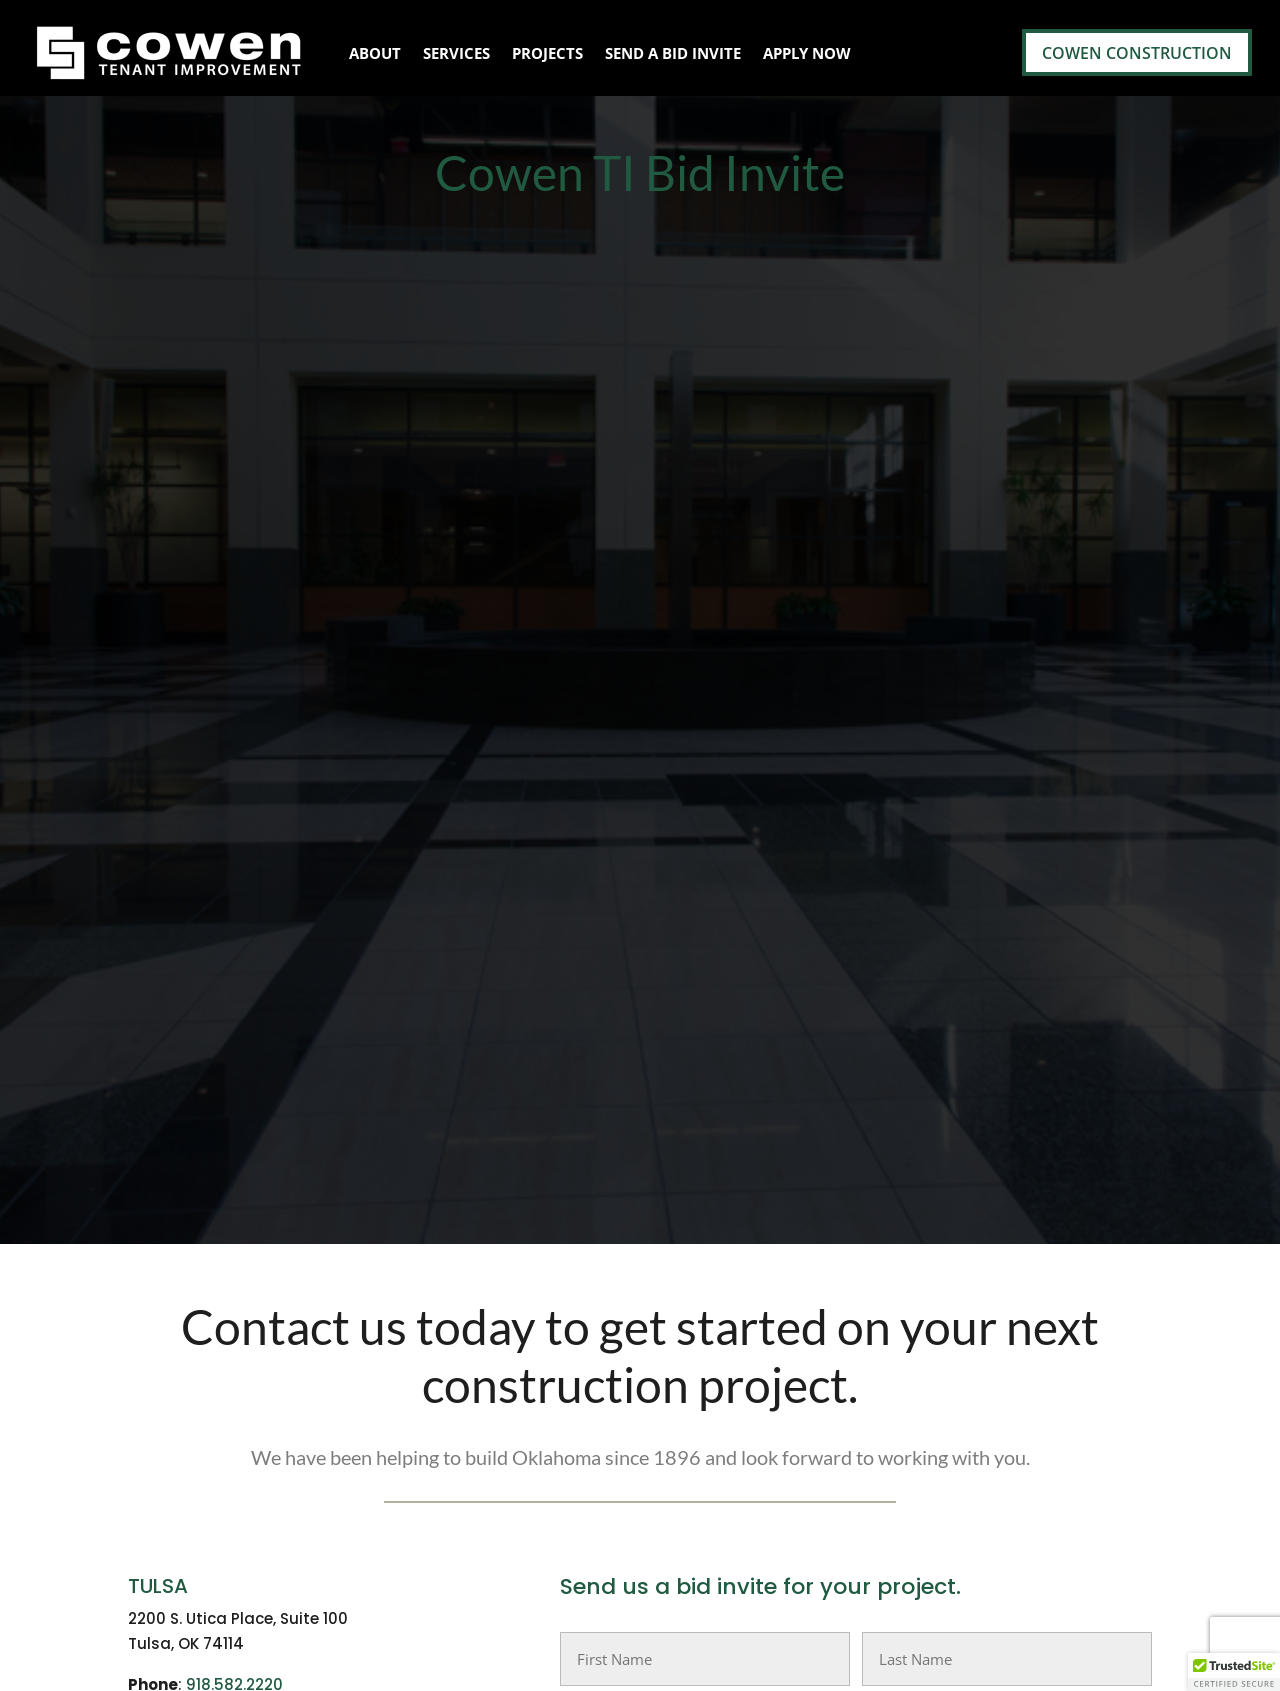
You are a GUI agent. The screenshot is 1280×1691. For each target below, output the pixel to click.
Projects (547, 53)
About (375, 53)
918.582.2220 (234, 708)
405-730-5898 (243, 893)
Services (456, 53)
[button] (1234, 1672)
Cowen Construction (1137, 53)
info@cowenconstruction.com (295, 918)
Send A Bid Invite (673, 53)
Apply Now (807, 53)
